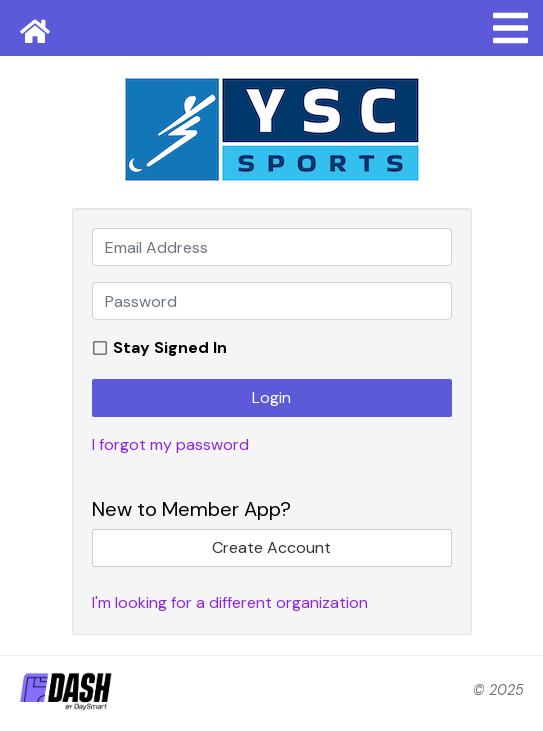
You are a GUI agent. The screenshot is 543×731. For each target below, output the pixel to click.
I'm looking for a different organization (230, 602)
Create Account (271, 547)
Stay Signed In (170, 347)
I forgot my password (170, 444)
